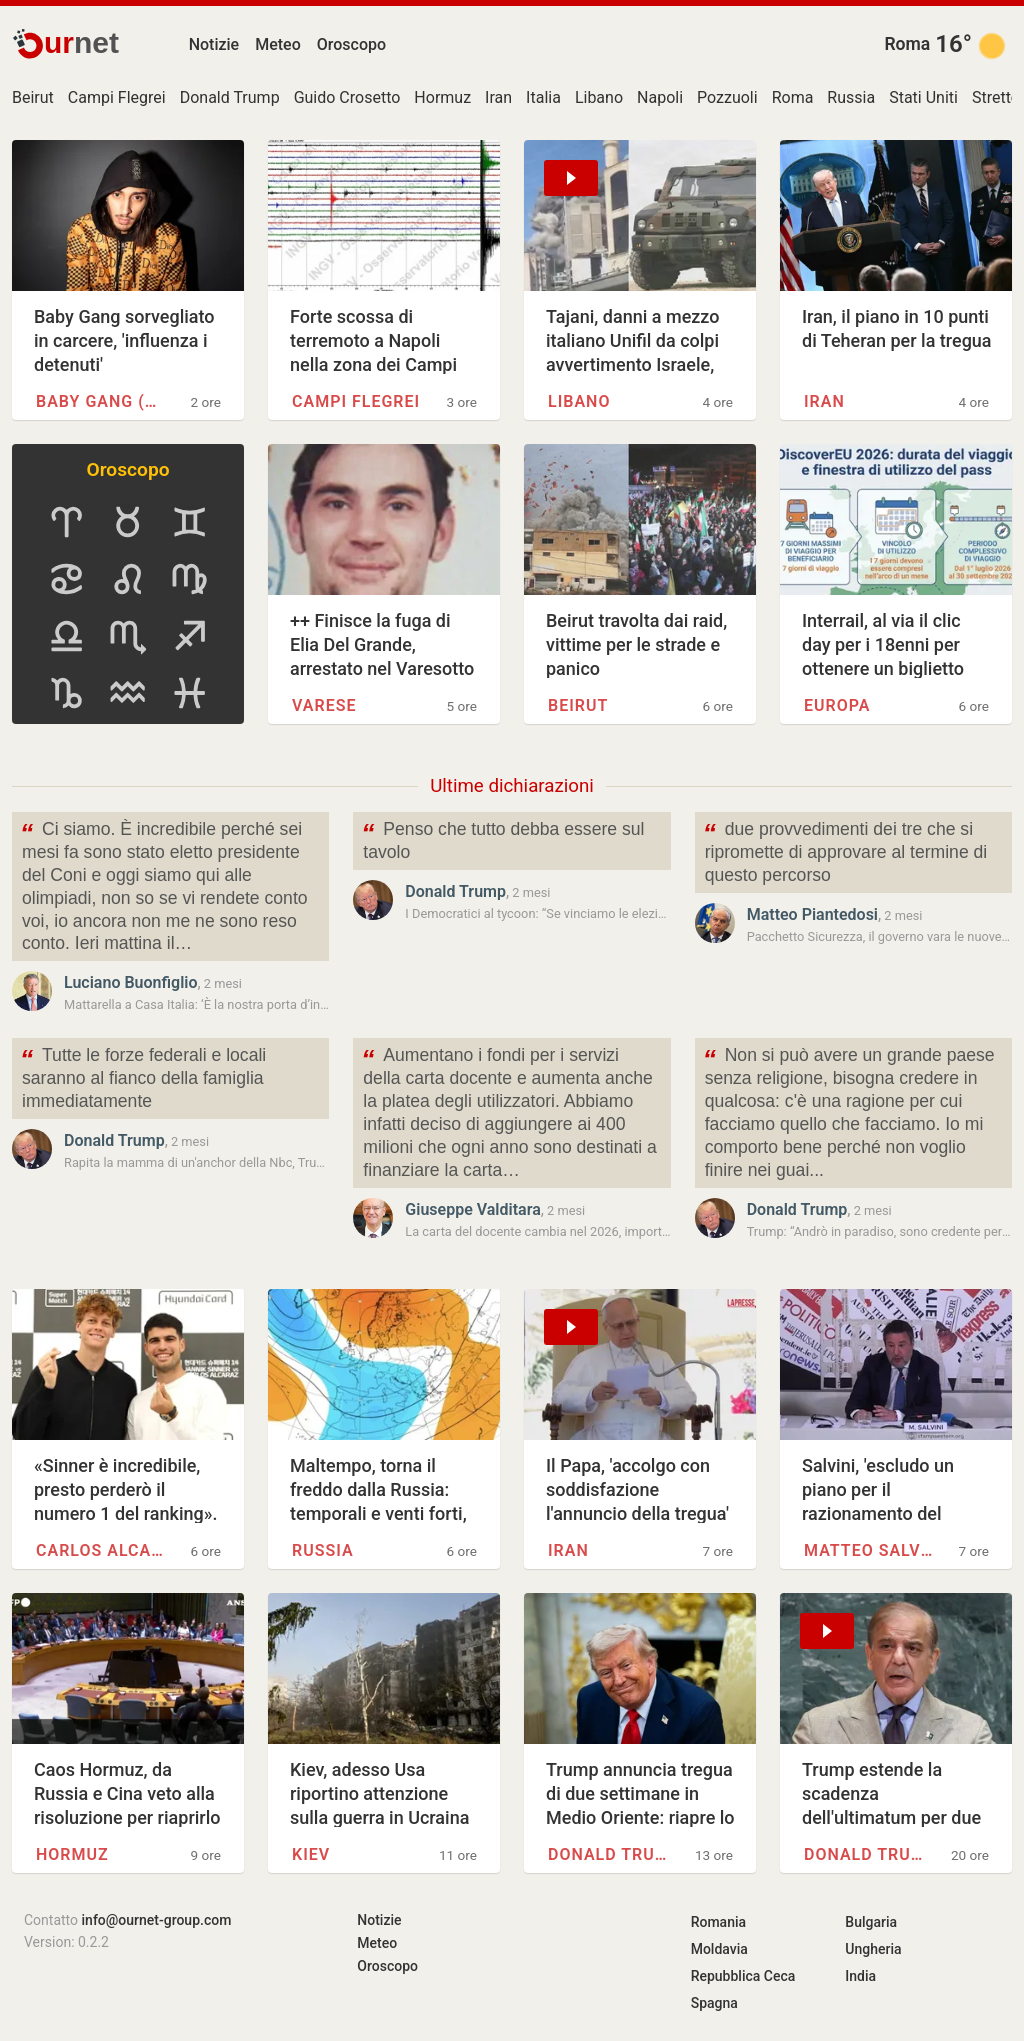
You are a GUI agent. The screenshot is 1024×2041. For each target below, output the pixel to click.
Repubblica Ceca (743, 1976)
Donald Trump (230, 97)
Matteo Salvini (869, 1550)
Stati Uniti (923, 97)
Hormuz (442, 97)
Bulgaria (871, 1922)
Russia (851, 97)
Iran (498, 97)
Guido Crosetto (347, 97)
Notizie (214, 44)
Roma (907, 44)
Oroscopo (351, 44)
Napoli (660, 97)
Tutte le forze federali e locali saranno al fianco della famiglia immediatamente (143, 1076)
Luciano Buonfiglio (131, 982)
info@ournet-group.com (157, 1920)
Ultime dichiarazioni (512, 786)
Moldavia (719, 1949)
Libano (599, 97)
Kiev (311, 1854)
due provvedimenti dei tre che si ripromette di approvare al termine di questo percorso (845, 850)
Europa (837, 705)
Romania (718, 1922)
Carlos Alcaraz (101, 1550)
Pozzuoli (727, 97)
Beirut (33, 97)
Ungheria (873, 1949)
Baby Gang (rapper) (101, 401)
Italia (543, 97)
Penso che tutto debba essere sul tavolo (502, 839)
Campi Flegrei (117, 97)
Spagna (714, 2003)
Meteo (278, 44)
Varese (324, 705)
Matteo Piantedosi (812, 914)
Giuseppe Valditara (472, 1209)
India (860, 1976)
